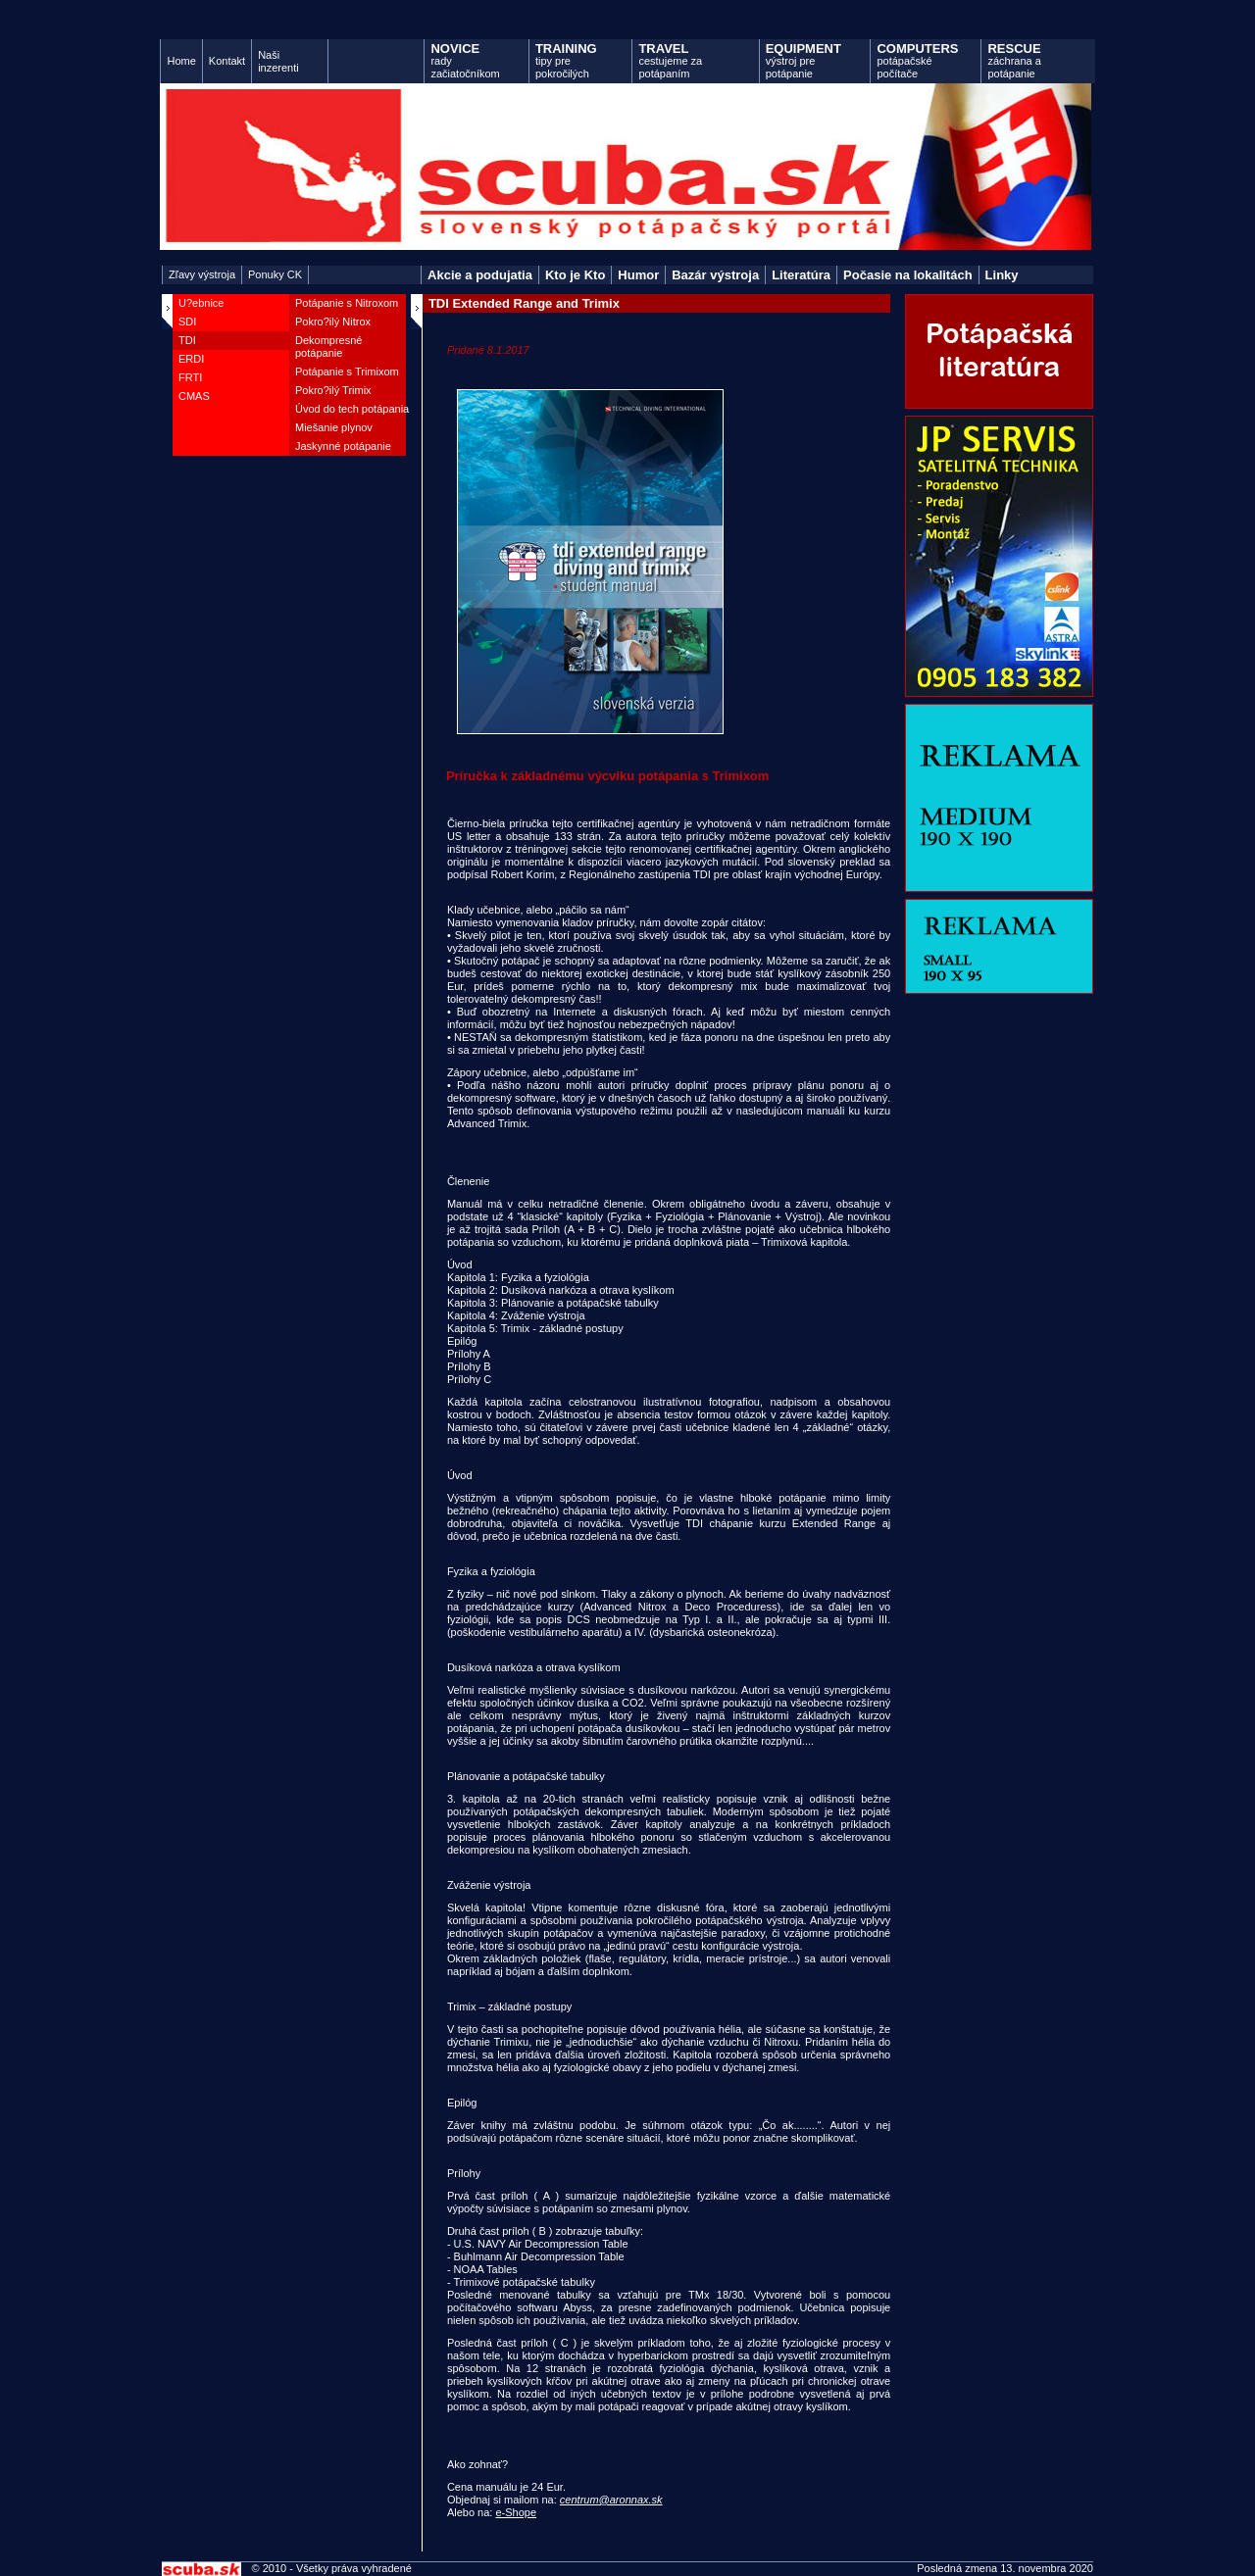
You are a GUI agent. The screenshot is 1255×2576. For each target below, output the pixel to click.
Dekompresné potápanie (328, 346)
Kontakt (227, 61)
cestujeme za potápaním (670, 60)
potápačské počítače (917, 60)
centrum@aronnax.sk (611, 2499)
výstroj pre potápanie (803, 60)
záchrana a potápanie (1013, 60)
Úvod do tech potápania (352, 409)
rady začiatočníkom (464, 60)
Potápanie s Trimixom (347, 371)
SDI (187, 321)
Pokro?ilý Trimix (333, 390)
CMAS (194, 396)
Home (181, 61)
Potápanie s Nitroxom (346, 303)
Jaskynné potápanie (343, 446)
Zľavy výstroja (202, 274)
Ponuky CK (275, 274)
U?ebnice (201, 303)
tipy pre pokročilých (566, 60)
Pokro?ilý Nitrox (333, 321)
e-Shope (515, 2512)
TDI (187, 340)
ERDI (191, 359)
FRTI (190, 377)
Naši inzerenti (278, 61)
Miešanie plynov (334, 427)
